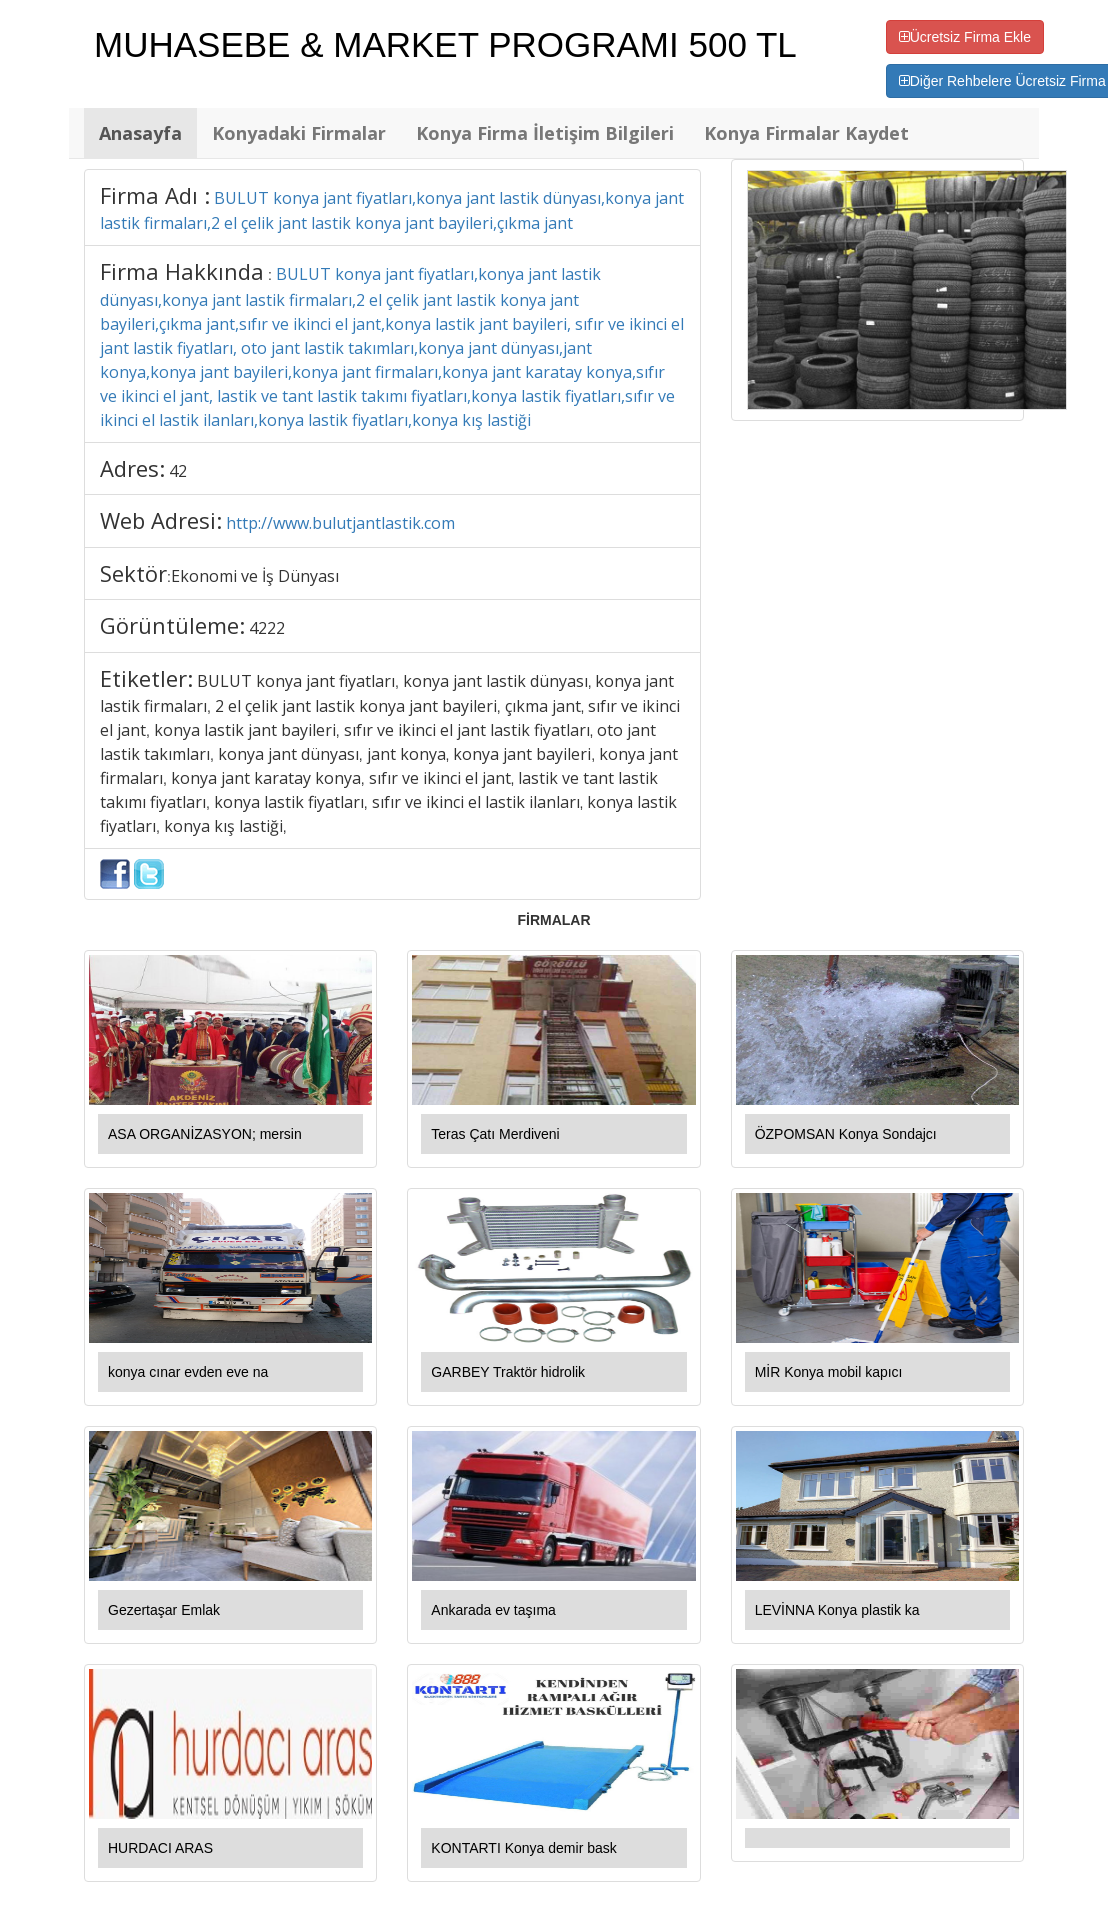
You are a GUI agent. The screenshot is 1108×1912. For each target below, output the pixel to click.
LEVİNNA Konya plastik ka (837, 1610)
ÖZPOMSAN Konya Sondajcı (846, 1134)
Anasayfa (140, 133)
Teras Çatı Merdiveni (495, 1134)
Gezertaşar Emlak (164, 1610)
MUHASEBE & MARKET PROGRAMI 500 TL (445, 44)
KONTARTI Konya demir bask (523, 1848)
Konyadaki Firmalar (299, 133)
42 (178, 471)
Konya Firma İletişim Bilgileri (545, 133)
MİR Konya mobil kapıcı (829, 1372)
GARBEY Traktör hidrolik (508, 1372)
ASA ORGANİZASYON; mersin (205, 1134)
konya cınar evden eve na (188, 1372)
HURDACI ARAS (160, 1848)
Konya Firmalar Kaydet (806, 133)
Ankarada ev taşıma (493, 1610)
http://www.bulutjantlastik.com (340, 523)
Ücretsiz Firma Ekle (965, 37)
